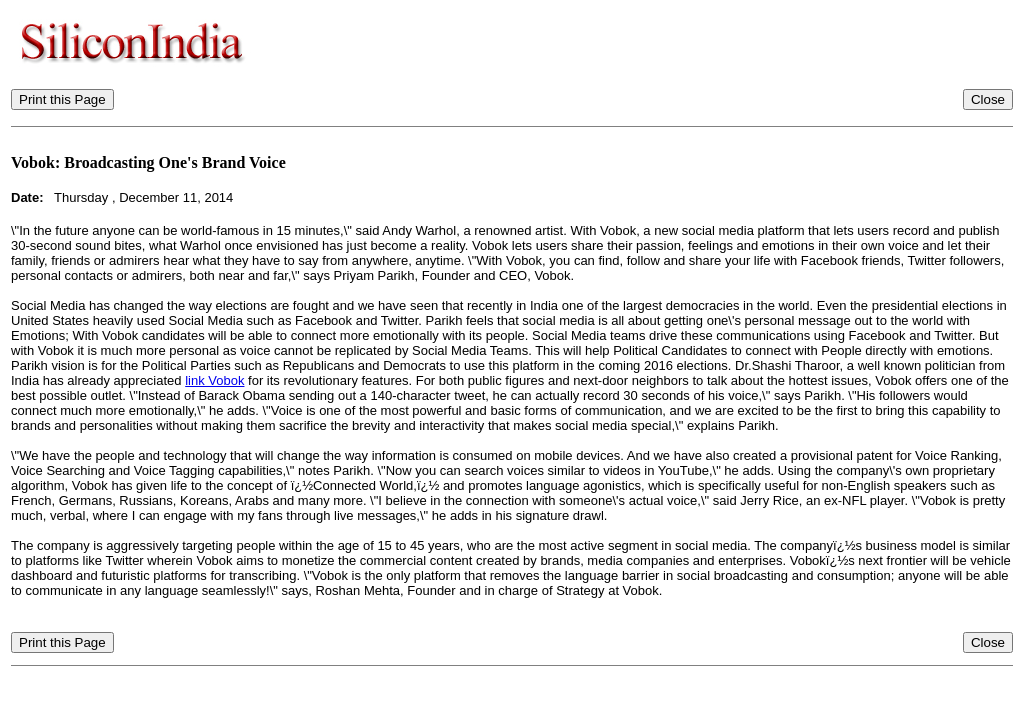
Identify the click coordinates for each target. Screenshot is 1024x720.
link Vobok (214, 380)
